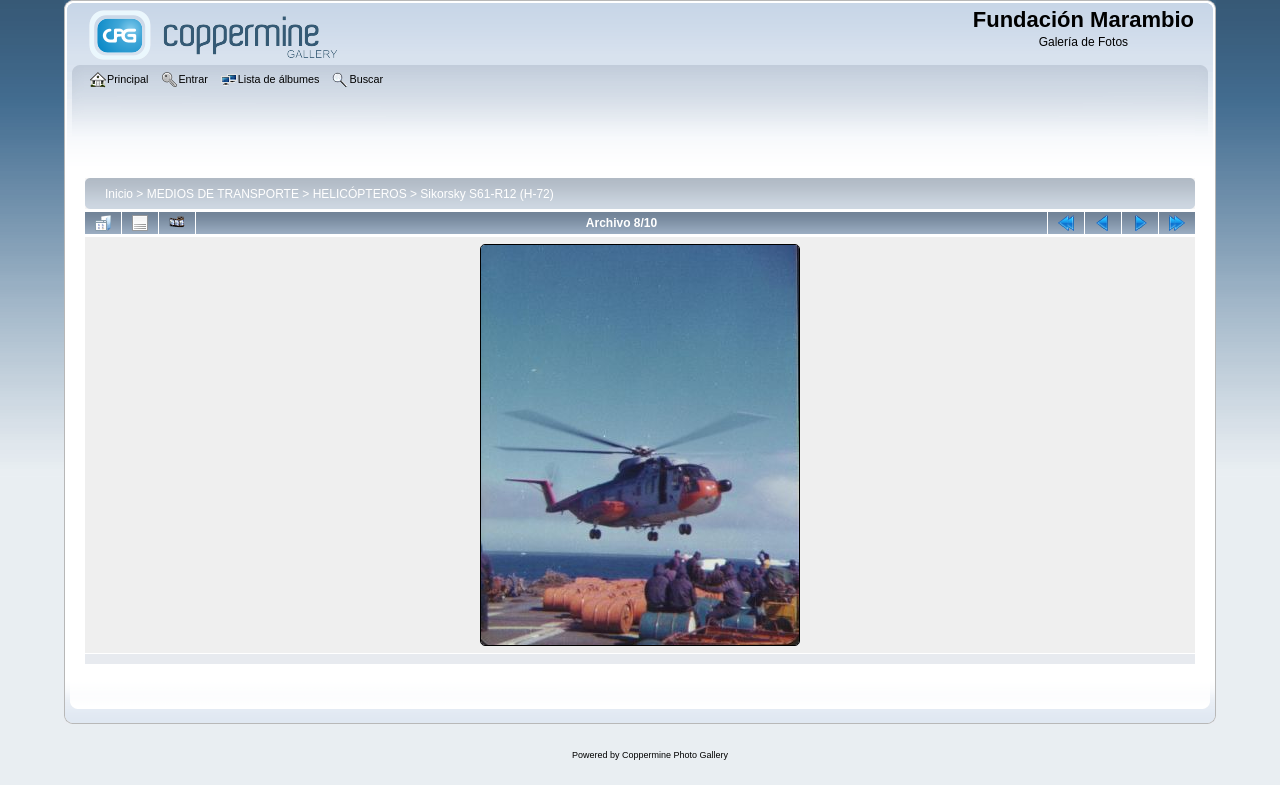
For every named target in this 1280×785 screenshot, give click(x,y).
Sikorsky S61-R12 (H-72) (486, 194)
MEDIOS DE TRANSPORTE (223, 194)
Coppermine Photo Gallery (675, 755)
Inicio (119, 194)
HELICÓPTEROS (360, 194)
